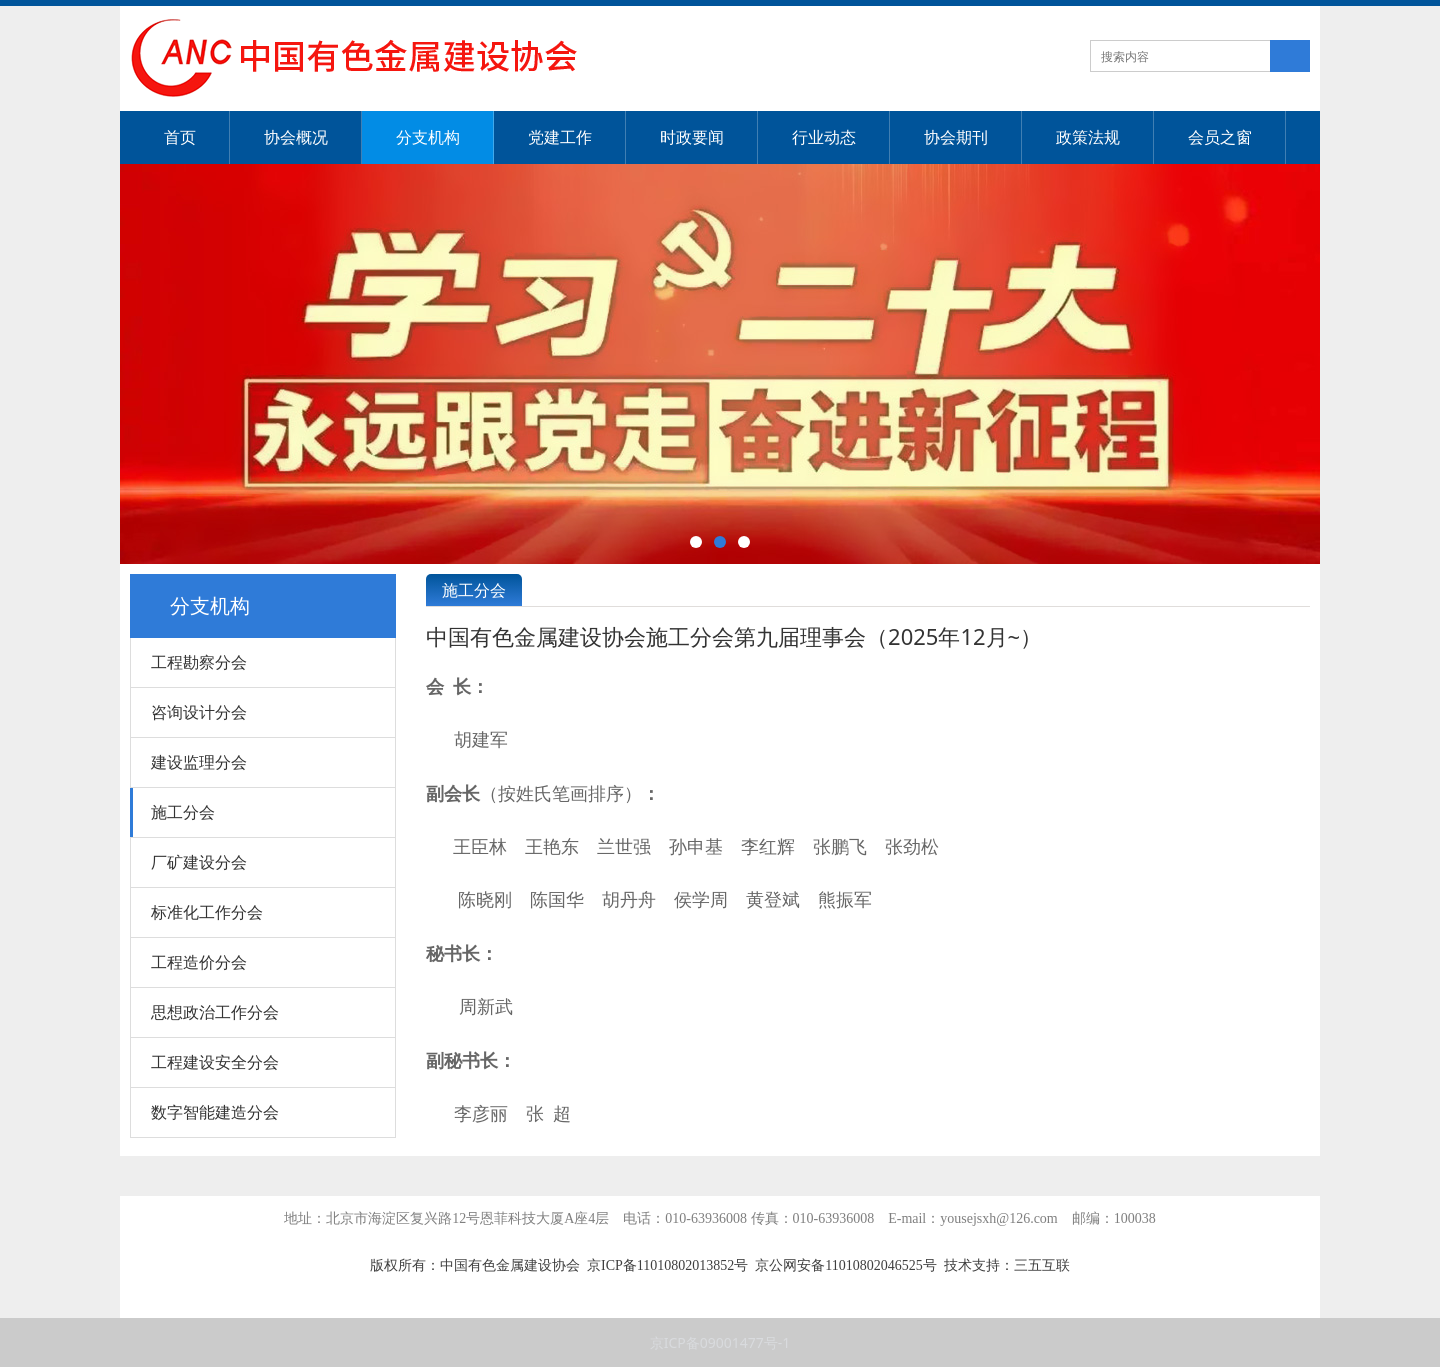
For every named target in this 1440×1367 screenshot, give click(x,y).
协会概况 (296, 137)
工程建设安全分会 (215, 1062)
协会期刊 (956, 137)
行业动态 (824, 137)
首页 (180, 137)
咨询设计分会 (199, 712)
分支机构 (428, 137)
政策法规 (1088, 137)
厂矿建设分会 (199, 862)
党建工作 (560, 137)
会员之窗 (1220, 137)
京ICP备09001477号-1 (720, 1342)
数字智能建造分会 (215, 1112)
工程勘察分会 (199, 662)
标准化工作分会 (207, 912)
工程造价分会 (199, 962)
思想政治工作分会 (215, 1012)
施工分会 (183, 812)
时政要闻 (692, 137)
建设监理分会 (199, 762)
